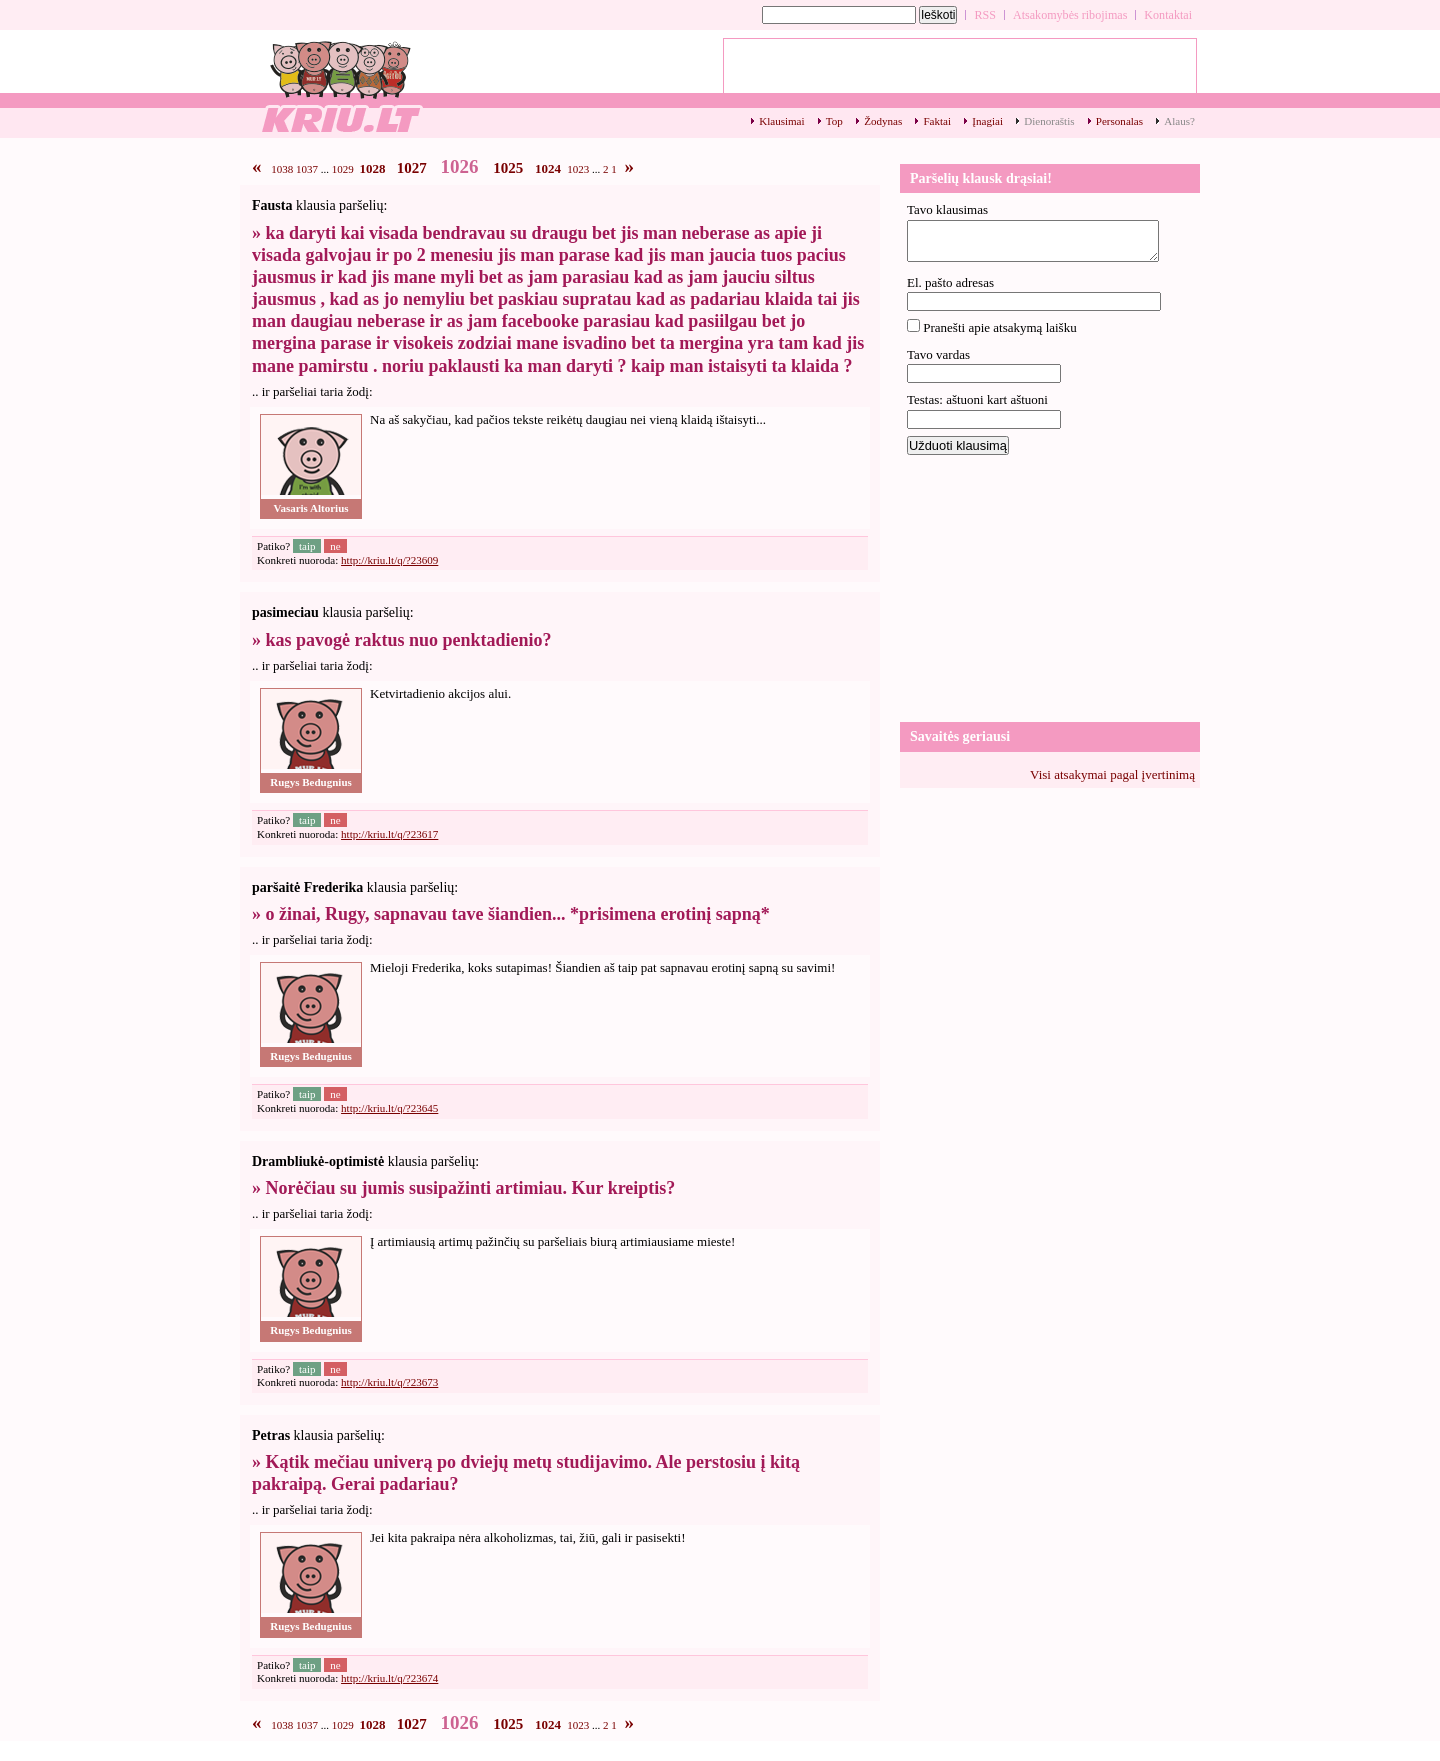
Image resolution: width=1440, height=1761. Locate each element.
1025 (508, 168)
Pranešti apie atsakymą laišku (999, 327)
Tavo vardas (938, 354)
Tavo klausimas (947, 209)
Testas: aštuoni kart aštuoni (977, 399)
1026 (460, 166)
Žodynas (883, 121)
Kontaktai (1168, 15)
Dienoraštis (1049, 121)
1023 (578, 169)
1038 (282, 169)
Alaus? (1179, 121)
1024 (548, 168)
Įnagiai (987, 121)
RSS (985, 15)
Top (834, 121)
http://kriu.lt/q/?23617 (389, 834)
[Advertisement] (1050, 587)
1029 (343, 169)
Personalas (1119, 121)
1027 (412, 168)
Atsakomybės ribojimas (1070, 15)
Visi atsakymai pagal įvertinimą (1112, 774)
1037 (307, 169)
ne (335, 546)
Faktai (937, 121)
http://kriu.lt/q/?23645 (389, 1108)
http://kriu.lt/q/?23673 (389, 1382)
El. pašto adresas (950, 282)
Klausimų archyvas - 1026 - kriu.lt (340, 85)
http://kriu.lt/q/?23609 (389, 560)
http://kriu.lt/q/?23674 (389, 1678)
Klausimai (781, 121)
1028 (373, 168)
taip (307, 546)
